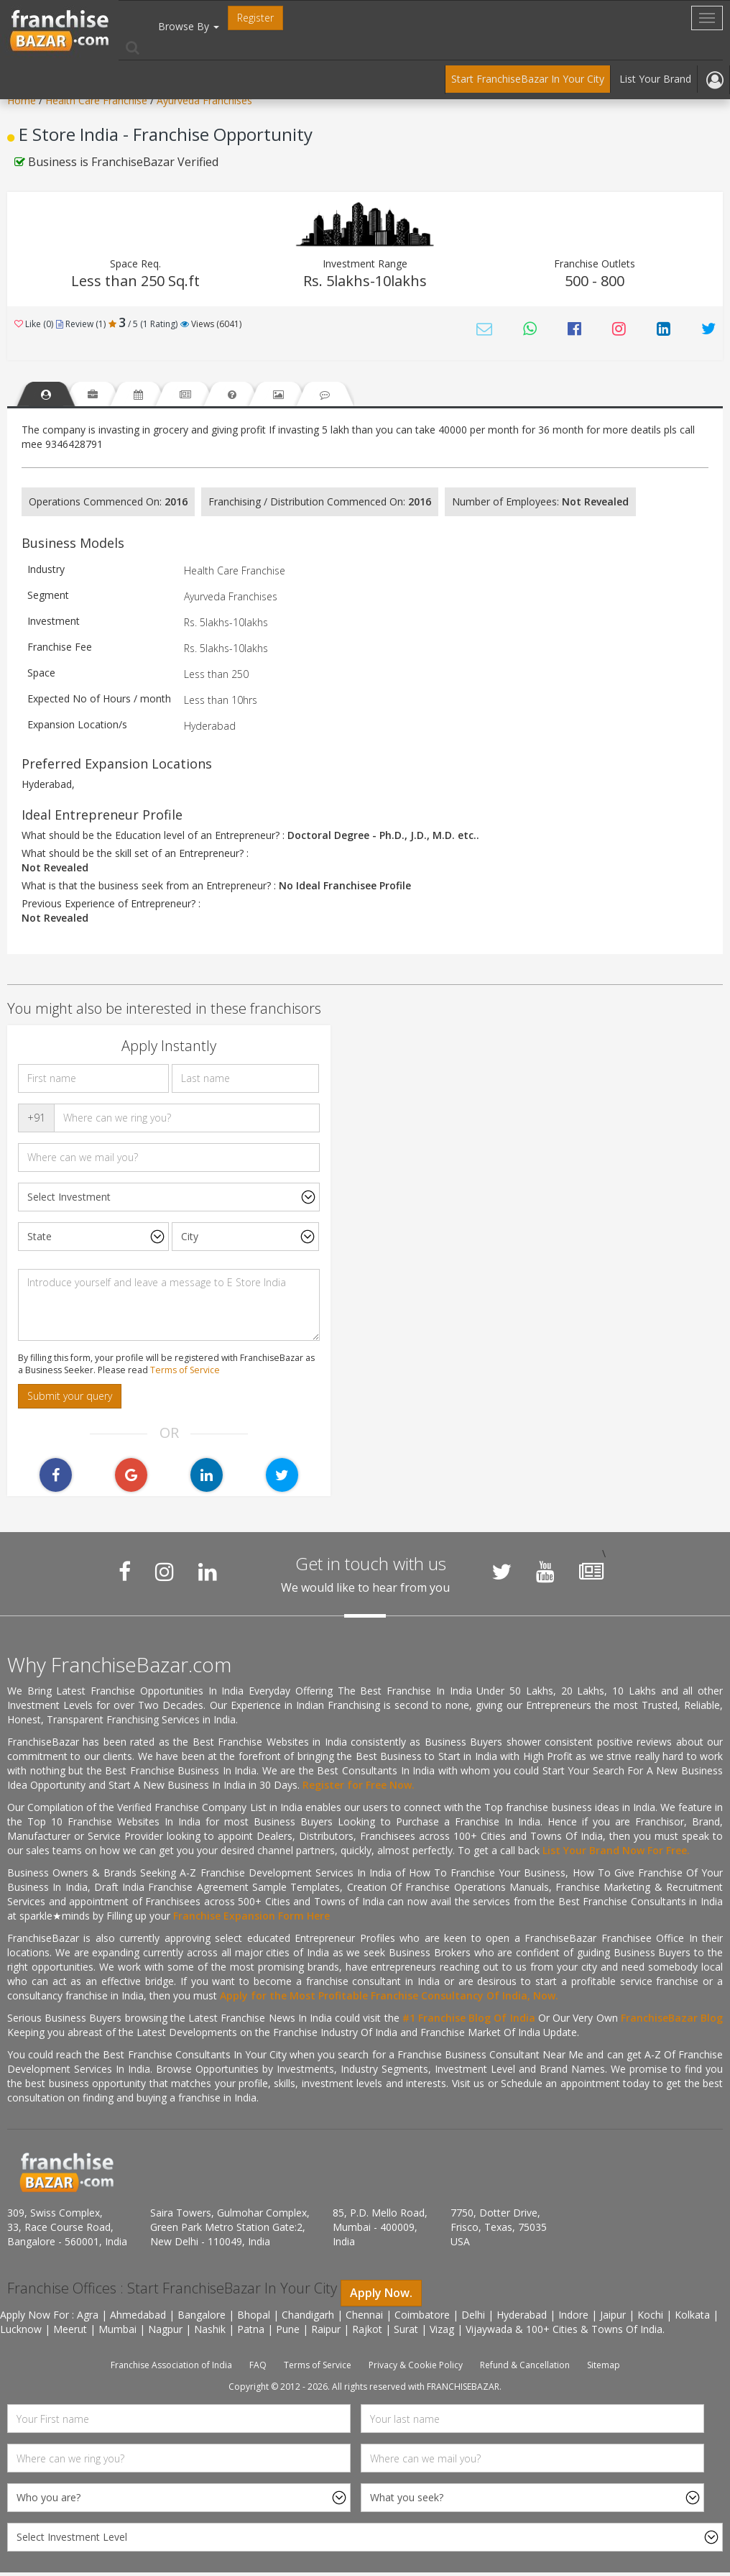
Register (255, 17)
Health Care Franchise (97, 100)
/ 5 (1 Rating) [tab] (142, 324)
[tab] (50, 395)
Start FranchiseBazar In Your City (527, 79)
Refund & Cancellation (525, 2368)
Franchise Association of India (171, 2368)
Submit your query (69, 1399)
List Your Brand (655, 79)
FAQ (258, 2368)
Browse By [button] (188, 26)
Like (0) (33, 324)
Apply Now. (381, 2296)
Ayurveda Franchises (204, 100)
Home (21, 100)
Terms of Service (185, 1373)
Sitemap (603, 2368)
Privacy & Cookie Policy (416, 2368)
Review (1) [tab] (81, 324)
